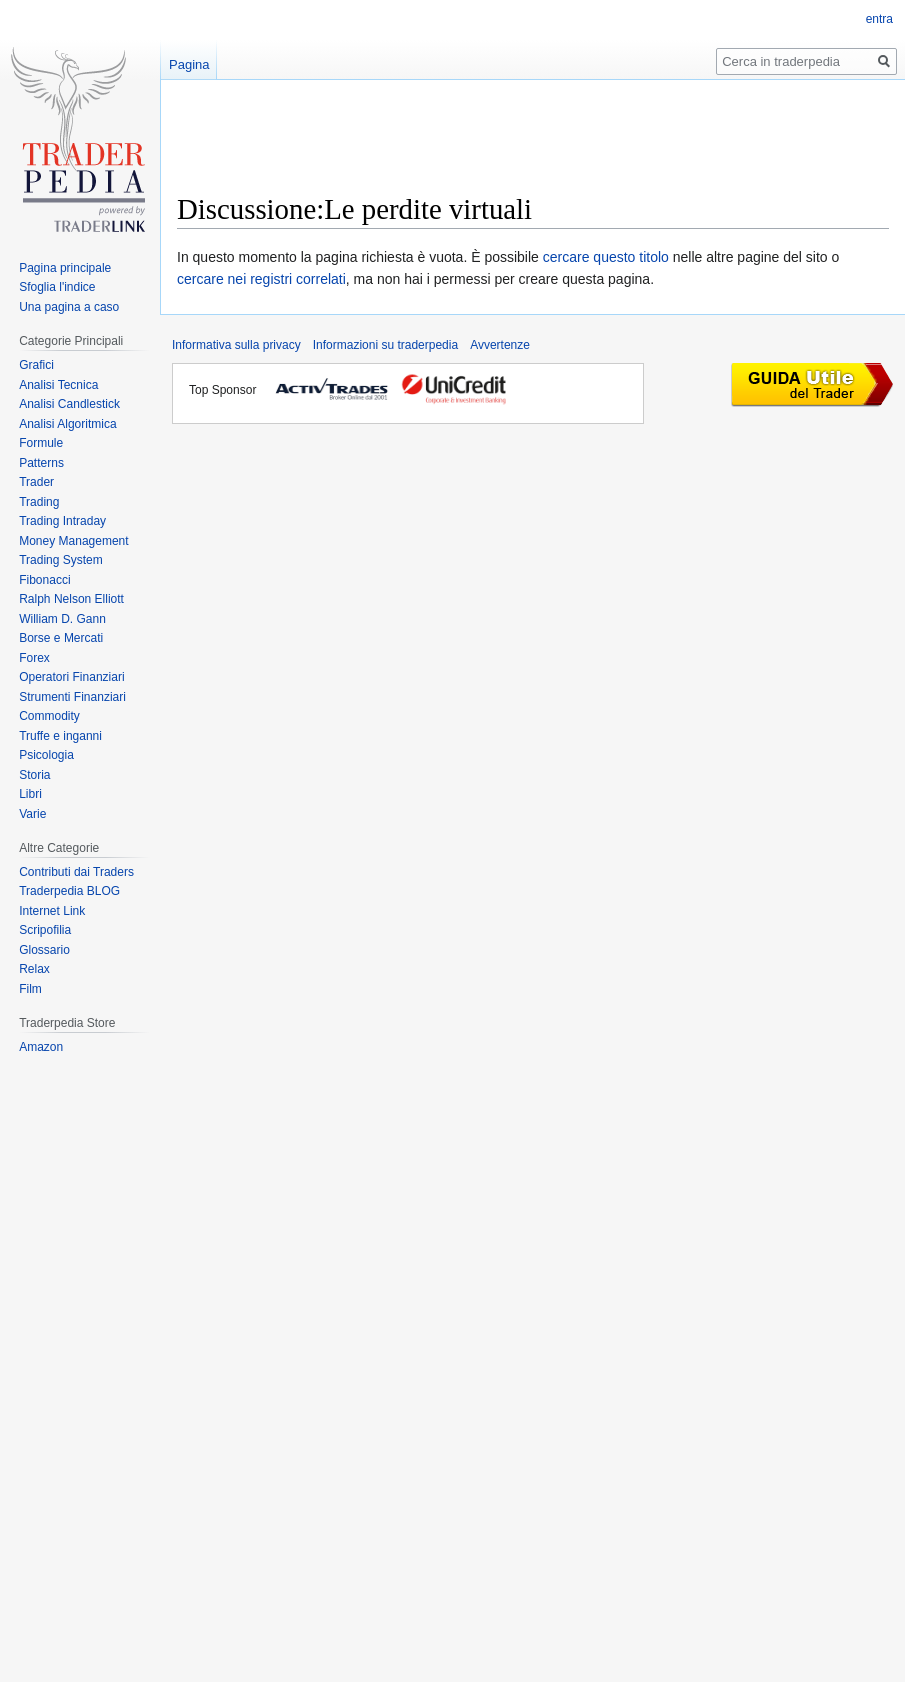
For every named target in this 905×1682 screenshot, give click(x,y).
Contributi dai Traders (76, 872)
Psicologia (46, 755)
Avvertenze (500, 345)
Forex (34, 658)
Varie (32, 814)
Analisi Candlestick (69, 404)
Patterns (41, 463)
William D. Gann (62, 619)
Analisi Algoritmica (67, 424)
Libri (30, 794)
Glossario (44, 950)
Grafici (36, 365)
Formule (41, 443)
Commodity (49, 716)
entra (879, 19)
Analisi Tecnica (58, 385)
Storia (34, 775)
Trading (39, 502)
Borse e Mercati (61, 638)
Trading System (61, 560)
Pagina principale (65, 268)
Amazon (41, 1047)
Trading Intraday (62, 521)
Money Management (73, 541)
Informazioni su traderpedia (385, 345)
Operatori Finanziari (71, 677)
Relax (34, 969)
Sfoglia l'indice (57, 287)
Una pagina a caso (69, 307)
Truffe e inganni (60, 736)
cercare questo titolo (606, 257)
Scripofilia (45, 930)
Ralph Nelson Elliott (71, 599)
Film (30, 989)
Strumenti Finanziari (72, 697)
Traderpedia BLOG (69, 891)
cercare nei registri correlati (261, 279)
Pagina (189, 64)
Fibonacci (44, 580)
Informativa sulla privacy (236, 345)
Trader (36, 482)
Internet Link (52, 911)
